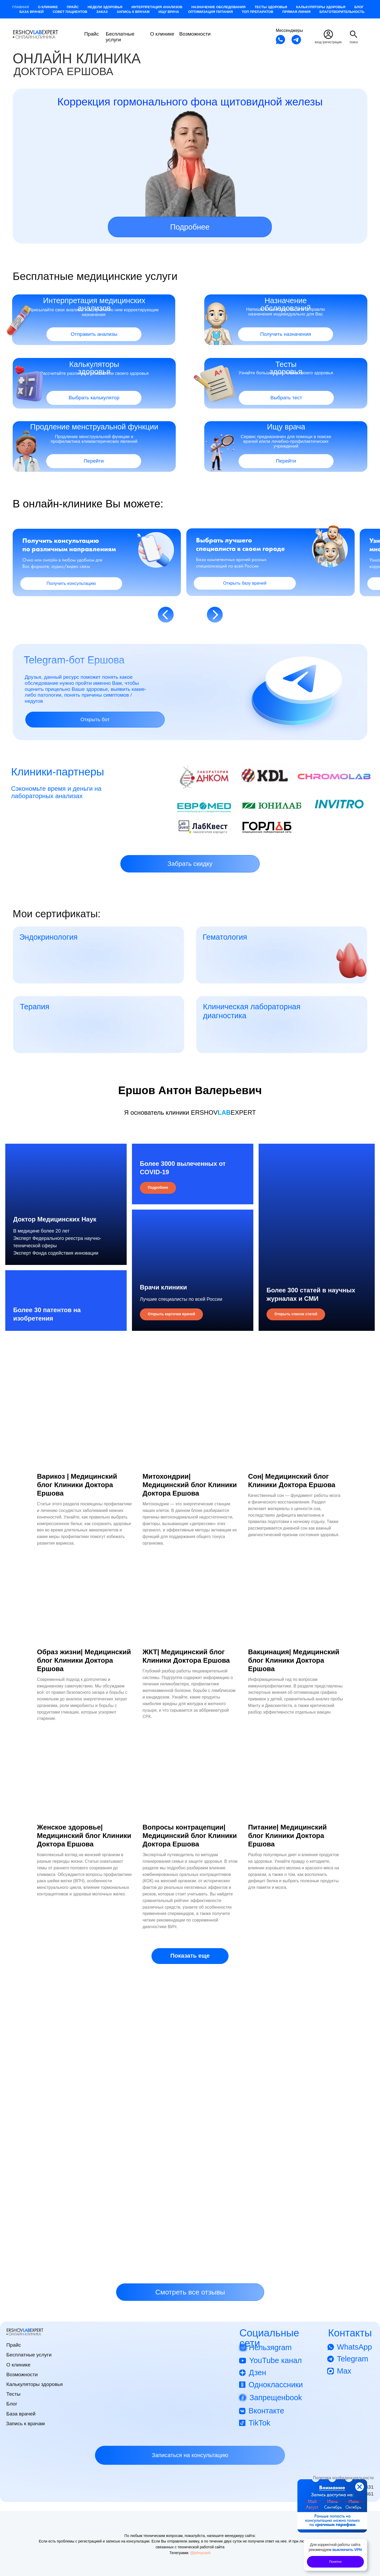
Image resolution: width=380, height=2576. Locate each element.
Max (344, 2378)
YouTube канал (275, 2367)
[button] (190, 863)
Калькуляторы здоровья (320, 7)
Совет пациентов (70, 12)
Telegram (352, 2365)
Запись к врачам (133, 12)
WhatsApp (354, 2353)
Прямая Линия (296, 12)
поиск (354, 42)
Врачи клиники (163, 1287)
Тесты (13, 2401)
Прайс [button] (91, 34)
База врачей (32, 12)
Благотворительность (342, 12)
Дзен (257, 2379)
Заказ (102, 12)
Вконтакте (266, 2417)
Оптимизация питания (210, 12)
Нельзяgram (270, 2354)
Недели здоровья (105, 7)
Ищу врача (169, 12)
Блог (359, 7)
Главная (20, 7)
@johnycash (200, 2559)
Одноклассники (276, 2391)
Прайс (73, 7)
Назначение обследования (218, 7)
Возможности (195, 34)
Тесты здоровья (270, 7)
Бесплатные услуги (120, 36)
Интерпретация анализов (156, 7)
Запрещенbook (276, 2404)
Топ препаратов (257, 12)
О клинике (48, 7)
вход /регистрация (328, 42)
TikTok (259, 2429)
